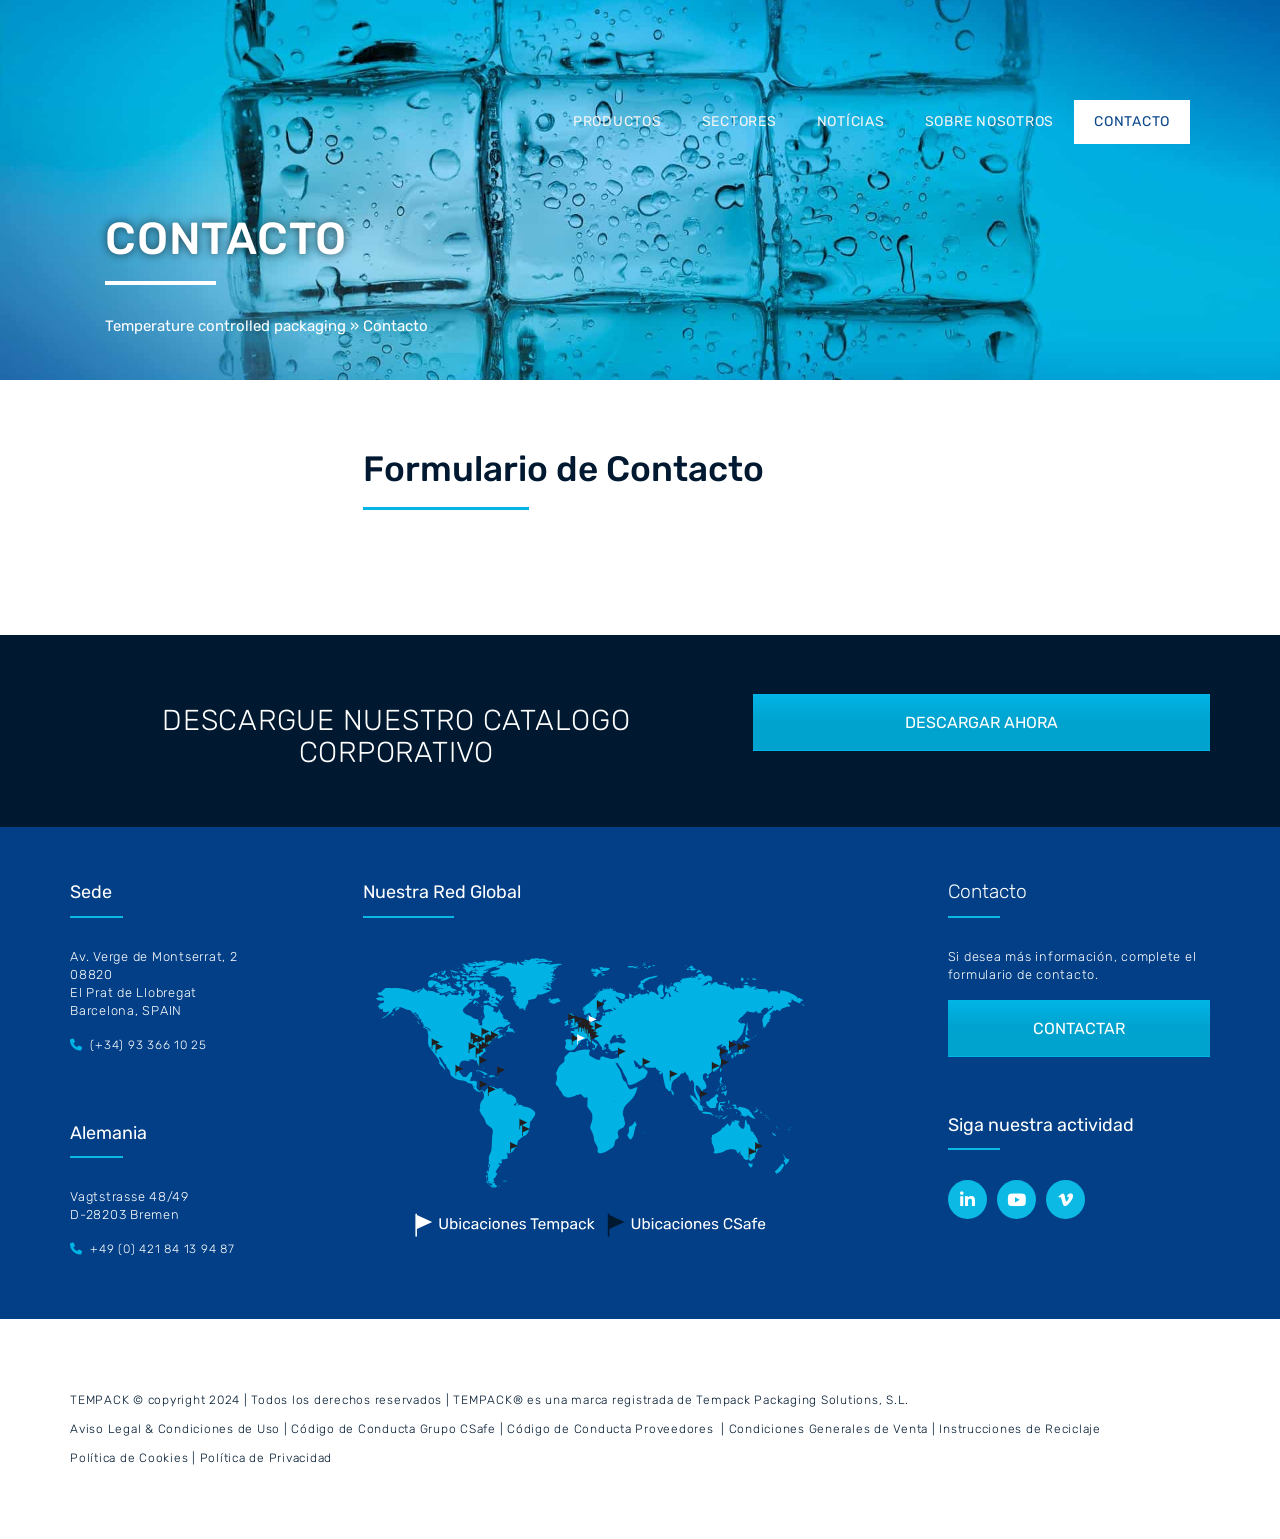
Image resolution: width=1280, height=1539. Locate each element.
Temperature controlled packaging (225, 326)
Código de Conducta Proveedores (610, 1429)
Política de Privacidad (266, 1458)
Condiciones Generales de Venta (829, 1429)
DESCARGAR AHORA (981, 722)
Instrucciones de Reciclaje (1020, 1429)
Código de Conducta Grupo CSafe (393, 1429)
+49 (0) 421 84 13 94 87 (162, 1249)
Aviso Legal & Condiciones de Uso (175, 1429)
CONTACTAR (1079, 1028)
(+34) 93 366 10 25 (148, 1045)
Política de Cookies (129, 1458)
